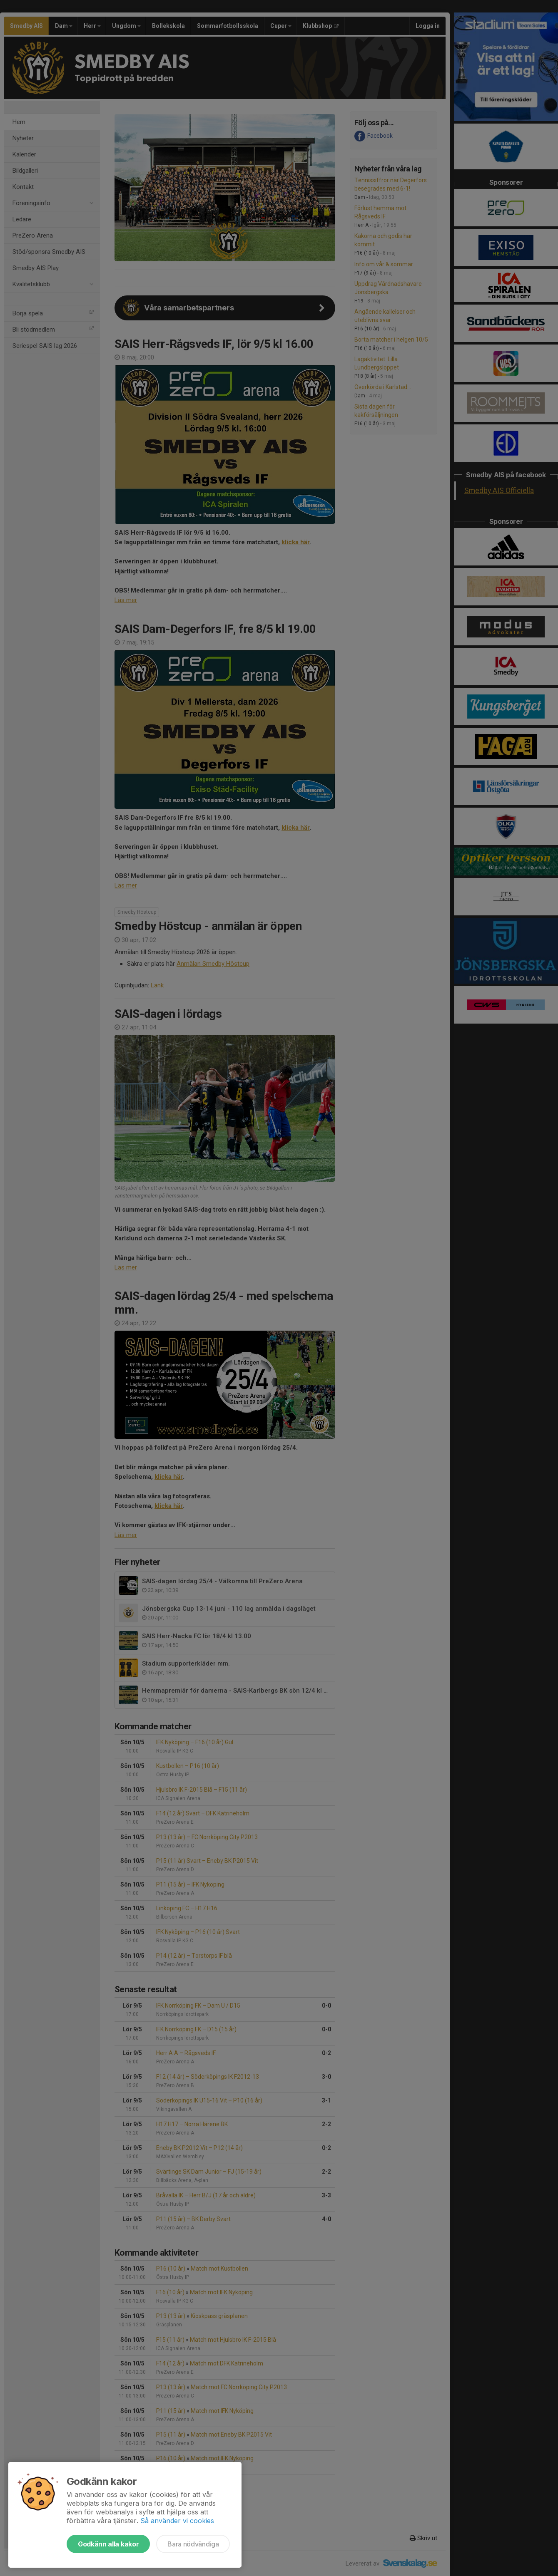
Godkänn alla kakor (108, 2544)
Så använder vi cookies (177, 2520)
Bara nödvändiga (193, 2544)
